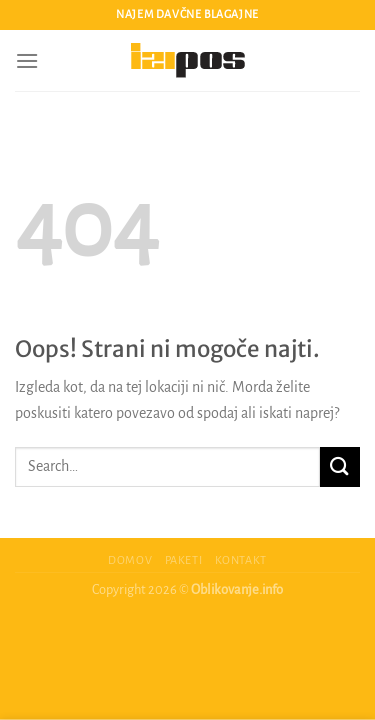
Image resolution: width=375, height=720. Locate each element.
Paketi (184, 560)
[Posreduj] (340, 466)
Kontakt (241, 560)
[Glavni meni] (27, 60)
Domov (130, 560)
